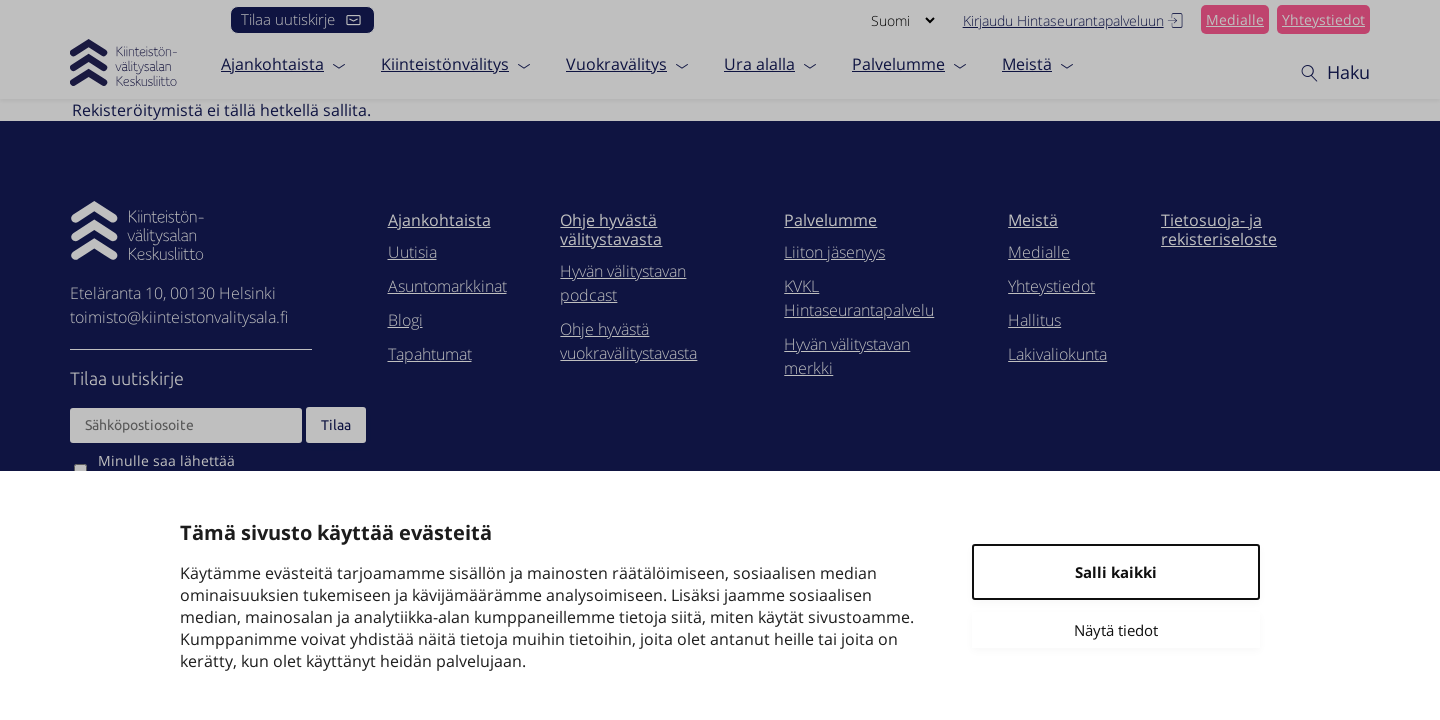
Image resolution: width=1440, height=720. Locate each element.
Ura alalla (759, 63)
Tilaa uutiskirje (302, 19)
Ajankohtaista (272, 63)
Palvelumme (898, 63)
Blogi (405, 320)
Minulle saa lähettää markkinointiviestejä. (167, 470)
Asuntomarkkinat (447, 286)
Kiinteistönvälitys (445, 63)
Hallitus (1034, 320)
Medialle (1235, 19)
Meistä (1027, 63)
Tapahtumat (430, 354)
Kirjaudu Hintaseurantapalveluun (1074, 20)
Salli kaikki (1116, 572)
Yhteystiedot (1323, 19)
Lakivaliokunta (1057, 354)
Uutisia (412, 252)
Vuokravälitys (616, 63)
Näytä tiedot (1116, 630)
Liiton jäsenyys (834, 252)
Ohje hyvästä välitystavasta (611, 229)
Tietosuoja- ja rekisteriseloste (1219, 229)
